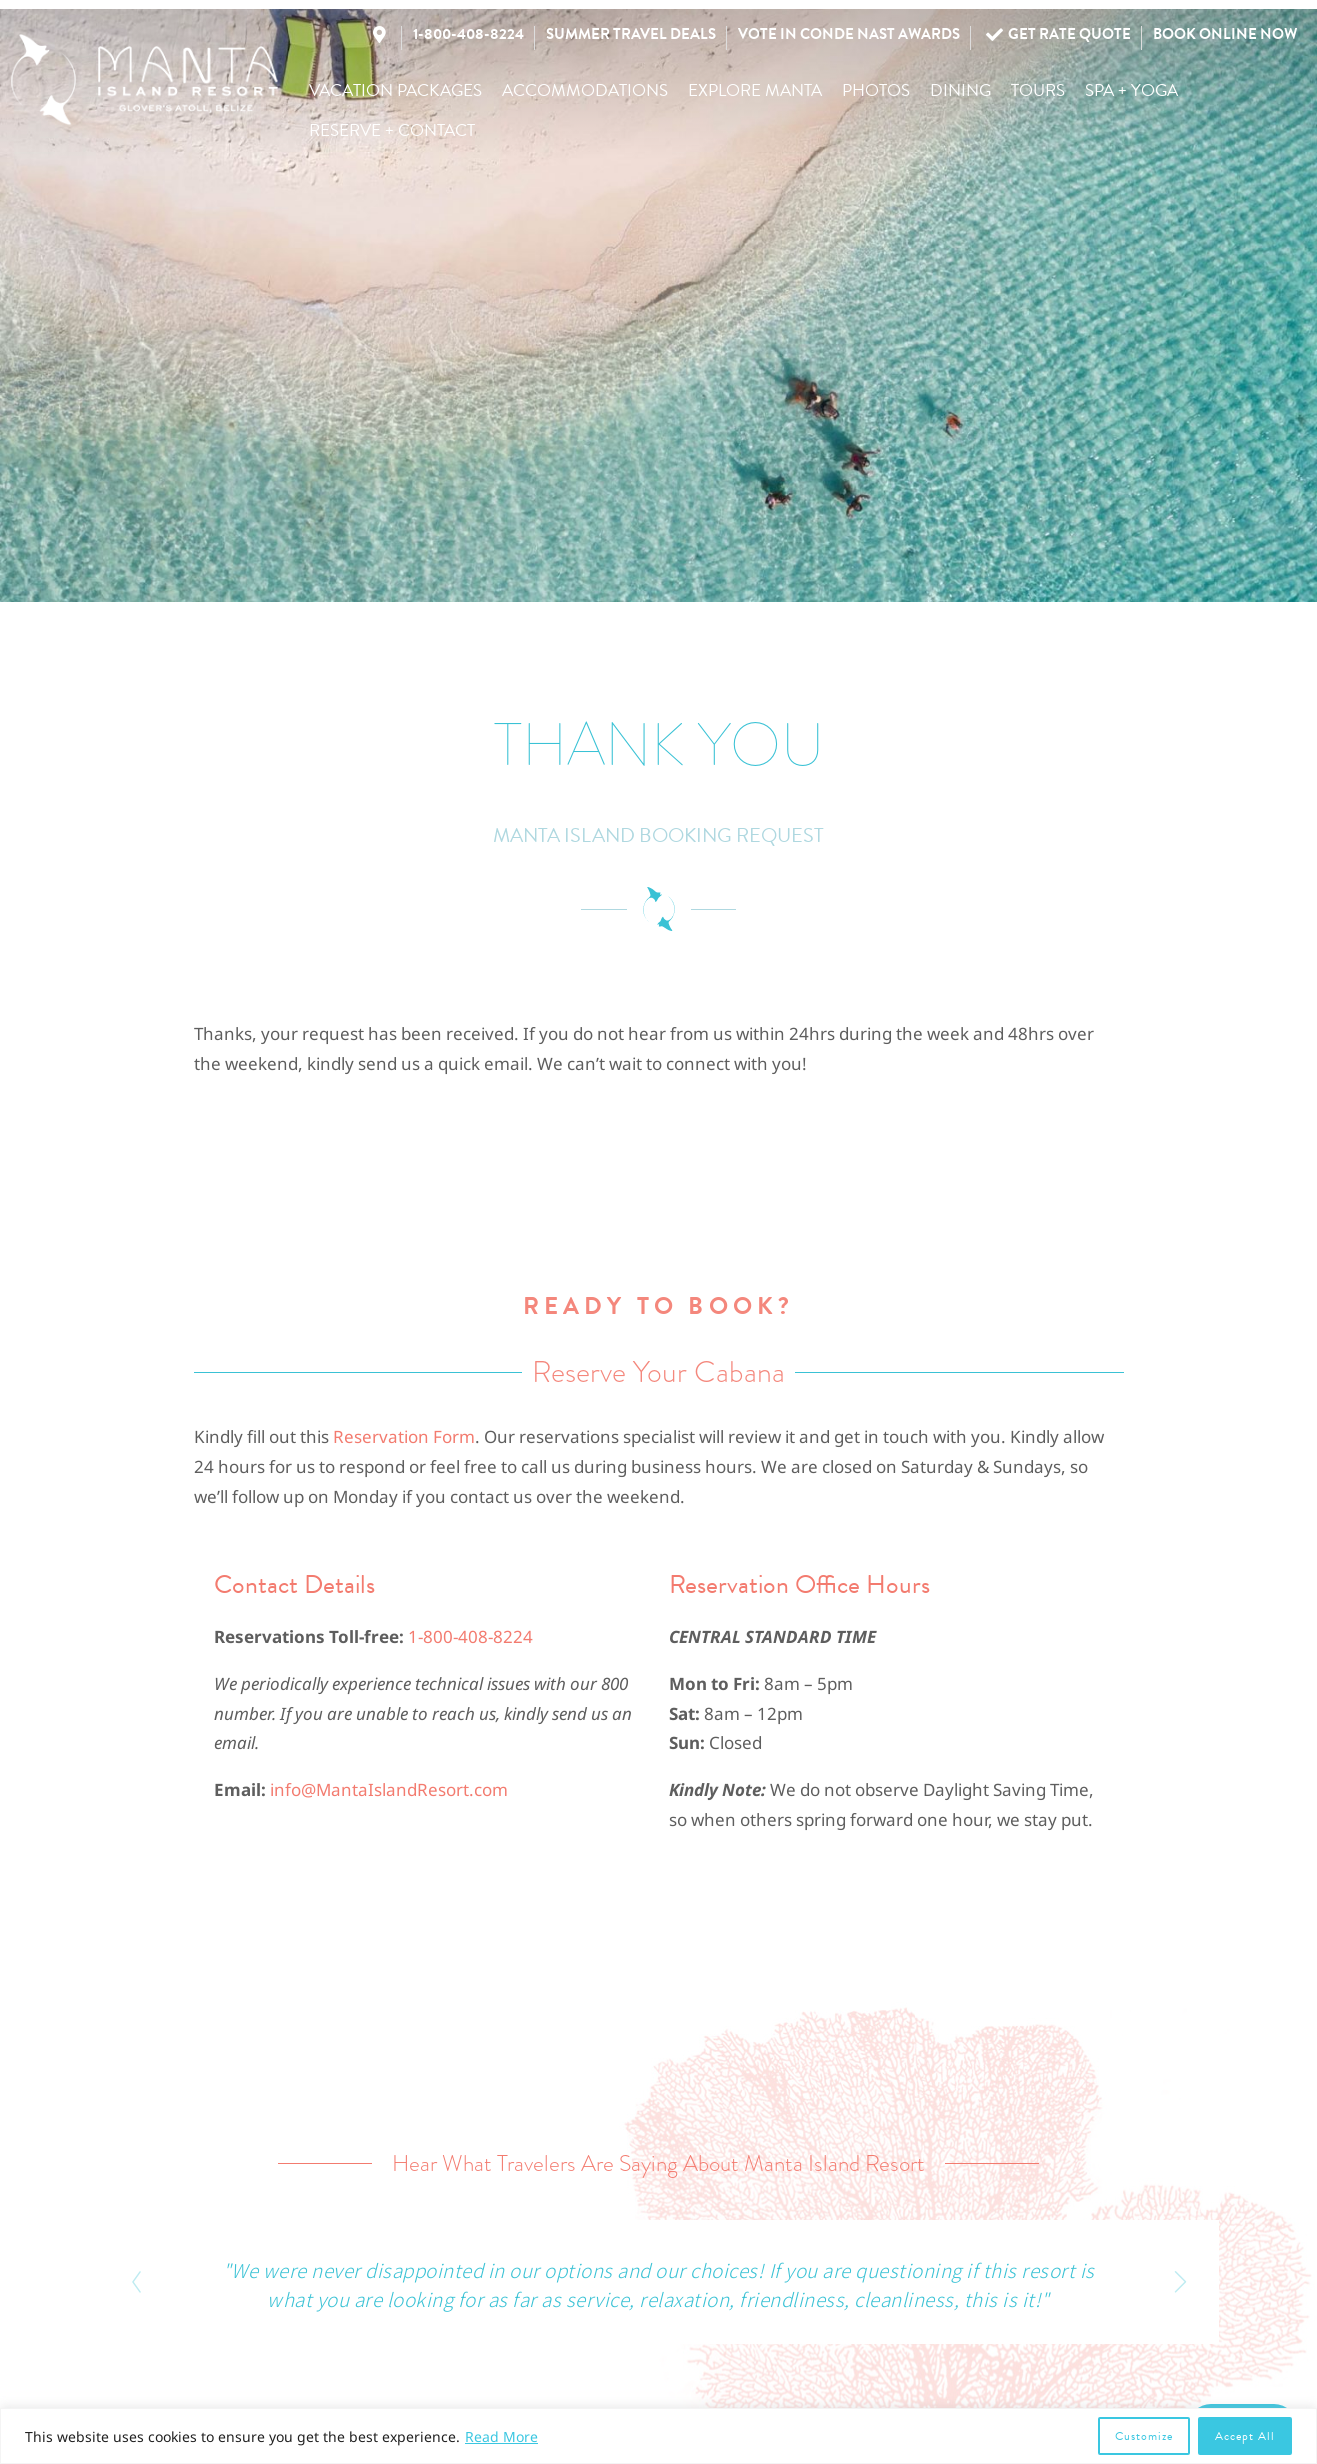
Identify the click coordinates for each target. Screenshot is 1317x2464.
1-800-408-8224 (470, 1636)
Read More (501, 2436)
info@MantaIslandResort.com (389, 1789)
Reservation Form (404, 1436)
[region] (658, 2436)
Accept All (1245, 2436)
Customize (1144, 2436)
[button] (395, 91)
